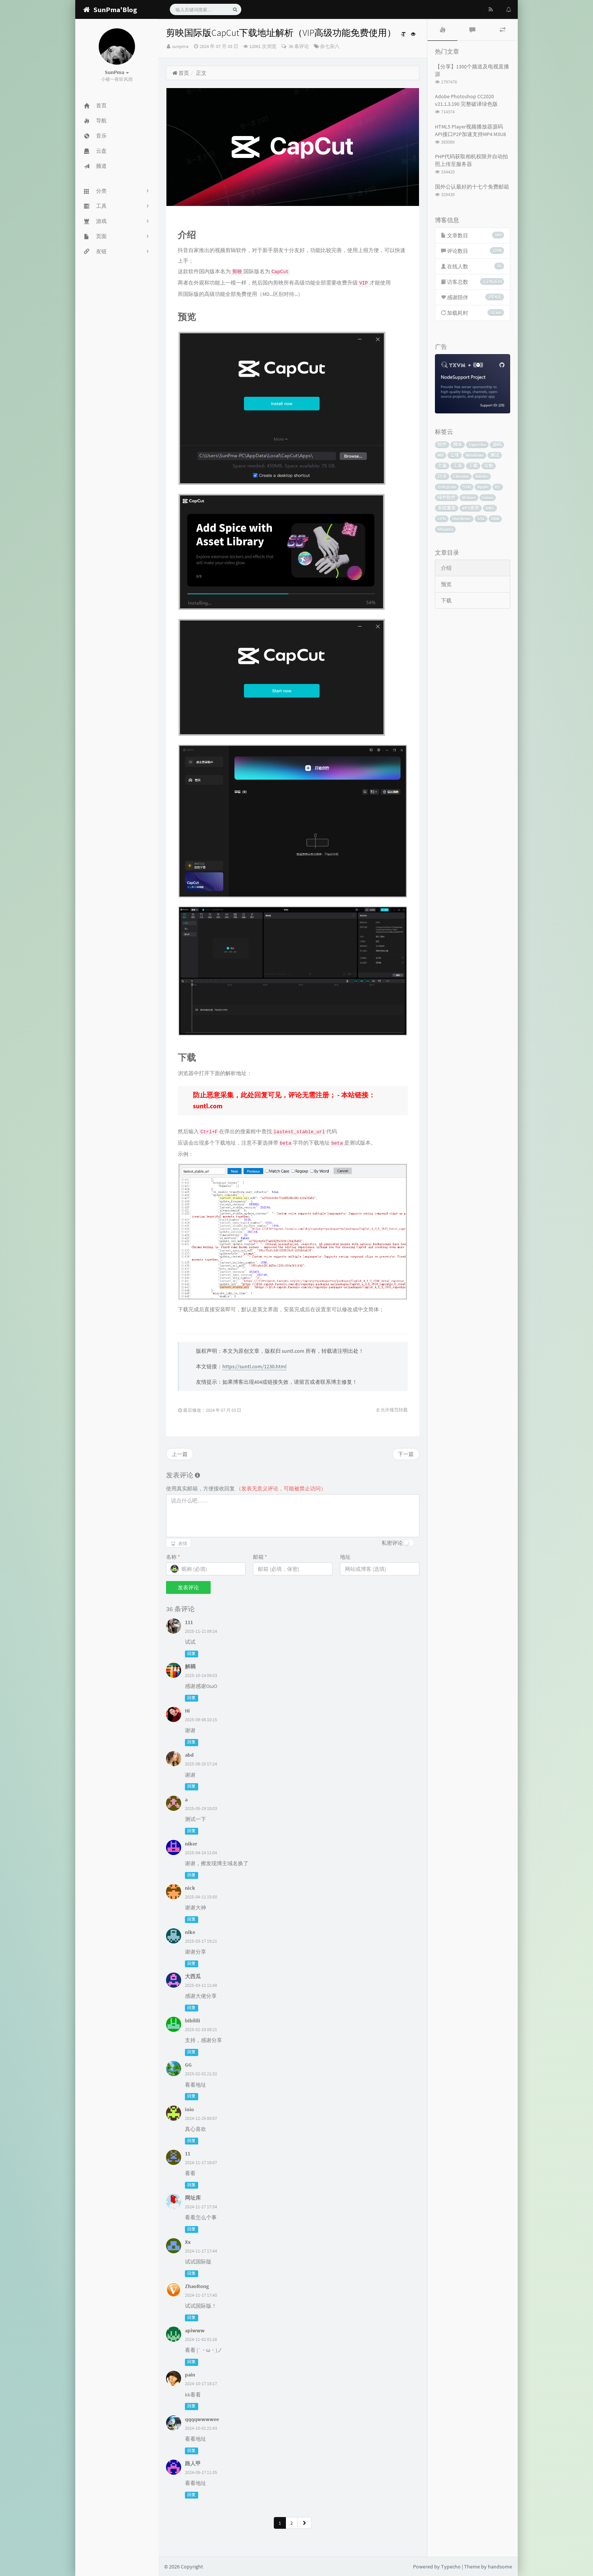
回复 (191, 1653)
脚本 (457, 444)
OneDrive (461, 518)
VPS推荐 (470, 508)
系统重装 (447, 508)
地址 (345, 1556)
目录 (442, 476)
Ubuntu (445, 529)
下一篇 (406, 1454)
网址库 (193, 2197)
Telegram (447, 487)
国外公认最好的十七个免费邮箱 (472, 186)
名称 (173, 1556)
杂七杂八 (330, 46)
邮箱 (260, 1556)
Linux (487, 497)
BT (497, 487)
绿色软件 (447, 497)
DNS (490, 508)
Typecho (477, 444)
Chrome (461, 476)
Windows (475, 455)
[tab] (442, 30)
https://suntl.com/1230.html (254, 1366)
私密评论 (392, 1542)
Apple (483, 487)
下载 (473, 466)
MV (441, 455)
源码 (496, 444)
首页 (180, 73)
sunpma (180, 46)
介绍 (446, 568)
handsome (500, 2566)
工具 (457, 466)
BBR (495, 518)
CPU (442, 518)
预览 (446, 584)
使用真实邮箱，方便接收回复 (246, 1488)
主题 (442, 466)
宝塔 (454, 455)
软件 (442, 444)
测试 (494, 455)
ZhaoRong (197, 2286)
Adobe (481, 476)
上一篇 (180, 1454)
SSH (467, 487)
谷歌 (488, 466)
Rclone (469, 497)
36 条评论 (298, 46)
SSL (481, 518)
